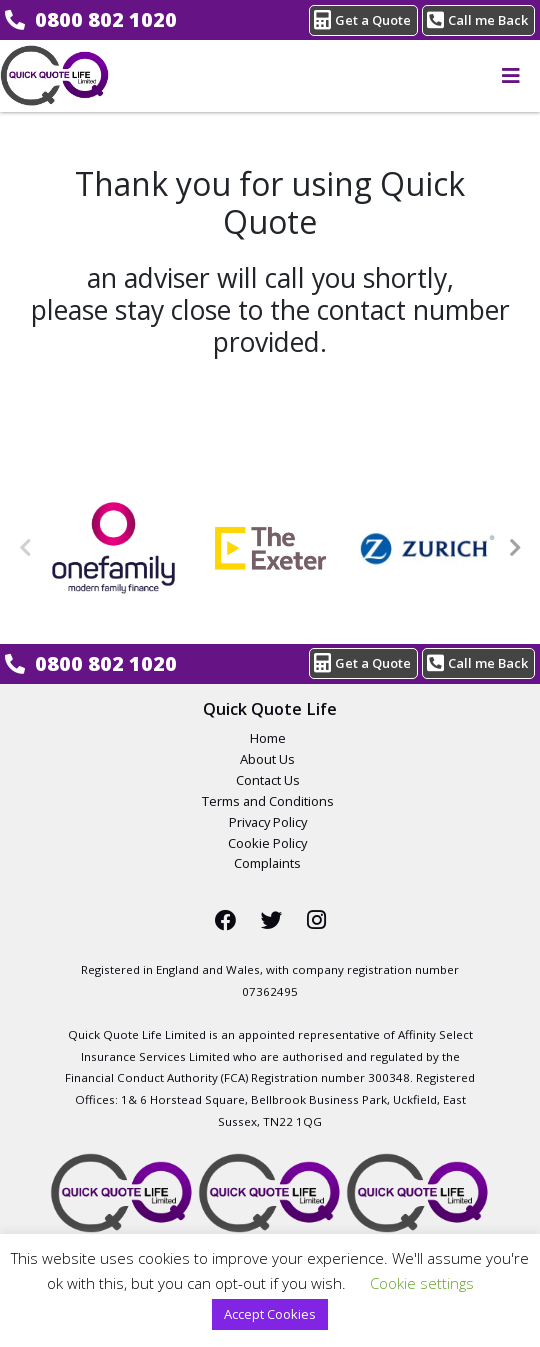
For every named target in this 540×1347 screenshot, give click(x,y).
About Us (267, 759)
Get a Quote (362, 19)
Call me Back (477, 19)
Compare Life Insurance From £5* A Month (55, 76)
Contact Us (268, 780)
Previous (25, 548)
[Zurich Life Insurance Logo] (427, 548)
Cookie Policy (267, 843)
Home (268, 738)
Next (515, 548)
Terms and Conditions (268, 801)
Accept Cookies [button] (270, 1314)
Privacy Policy (268, 822)
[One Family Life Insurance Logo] (113, 548)
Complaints (267, 863)
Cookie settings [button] (422, 1283)
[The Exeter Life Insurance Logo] (270, 548)
